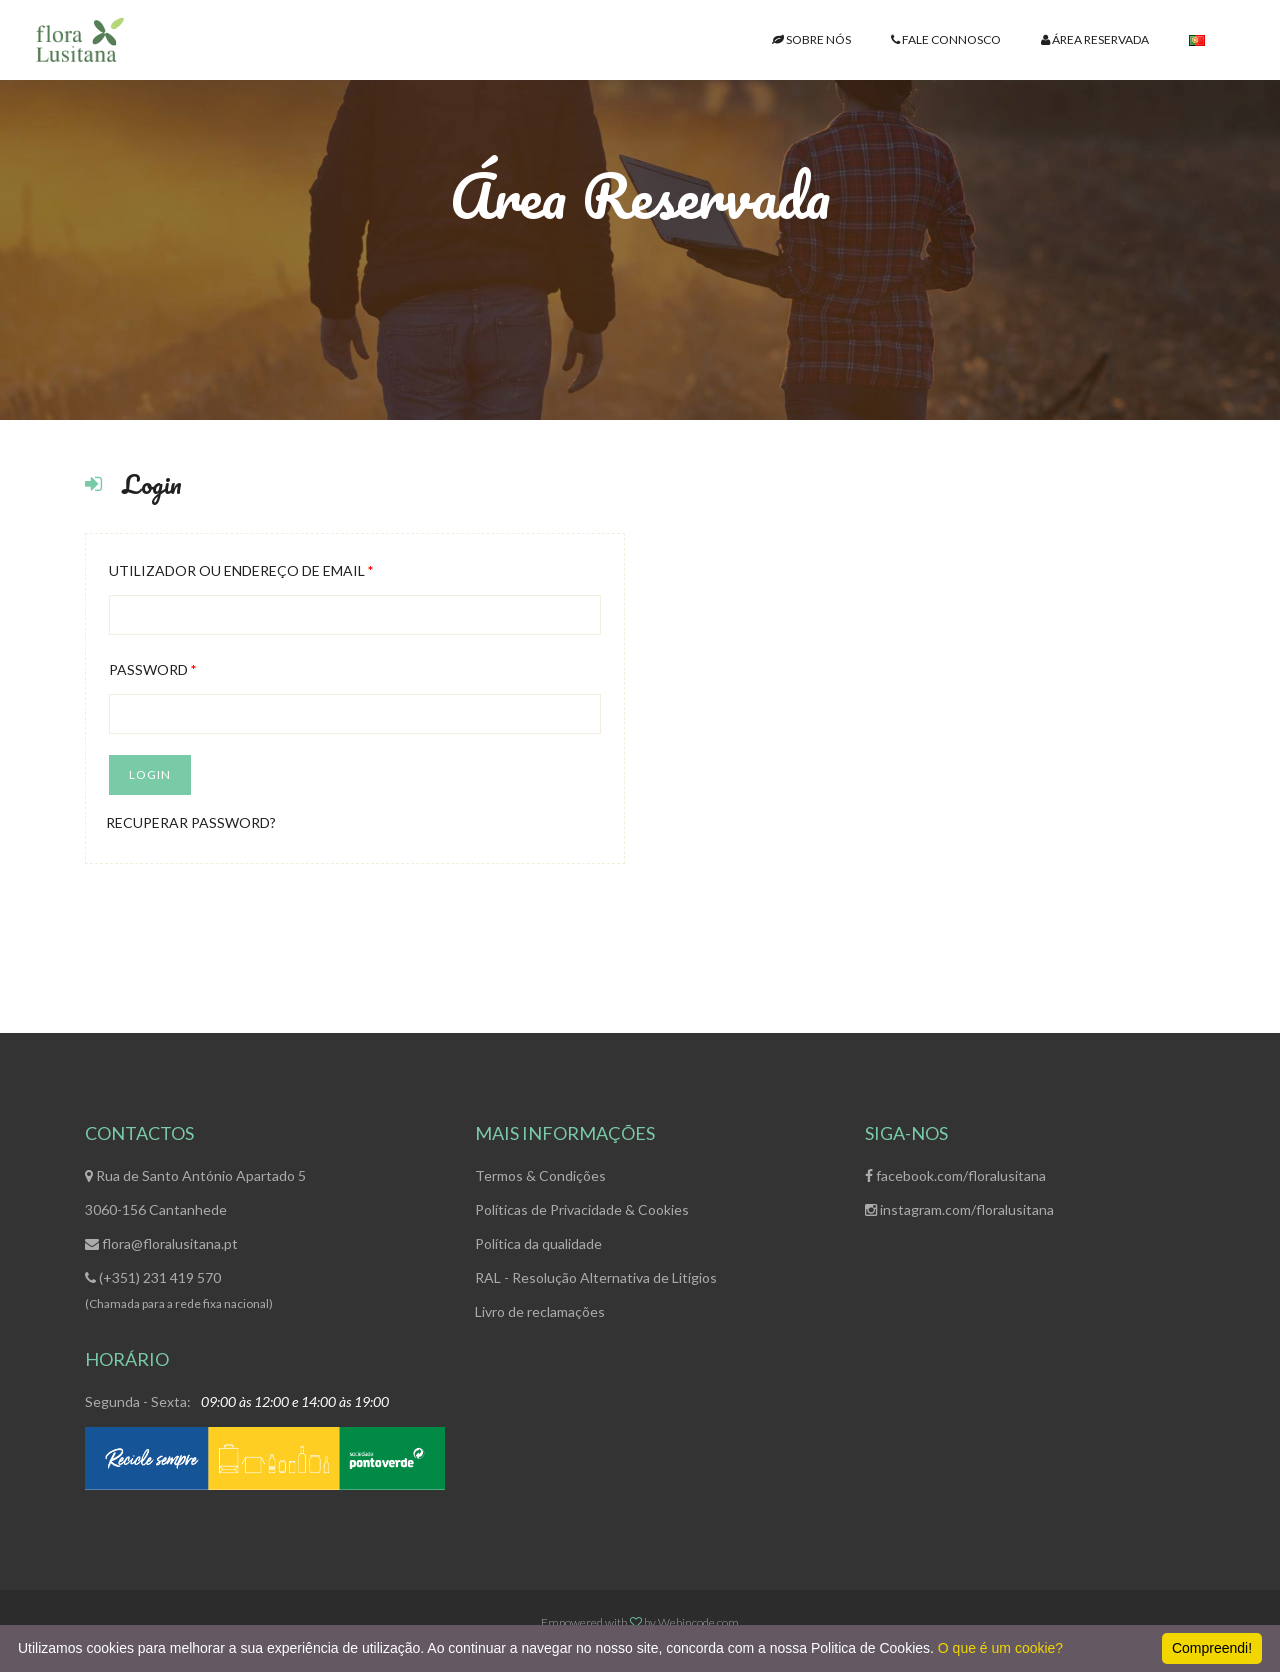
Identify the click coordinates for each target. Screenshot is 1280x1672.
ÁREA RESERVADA (1095, 39)
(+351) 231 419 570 (153, 1277)
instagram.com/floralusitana (959, 1209)
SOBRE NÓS (811, 39)
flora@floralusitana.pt (161, 1243)
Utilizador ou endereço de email (241, 570)
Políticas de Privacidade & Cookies (582, 1209)
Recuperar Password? (191, 822)
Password (152, 669)
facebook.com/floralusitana (955, 1175)
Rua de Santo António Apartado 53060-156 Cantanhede (195, 1192)
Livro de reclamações (540, 1311)
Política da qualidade (538, 1243)
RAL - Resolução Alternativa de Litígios (596, 1277)
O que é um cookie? (1000, 1648)
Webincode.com (698, 1622)
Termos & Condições (540, 1175)
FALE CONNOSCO (946, 39)
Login (150, 774)
